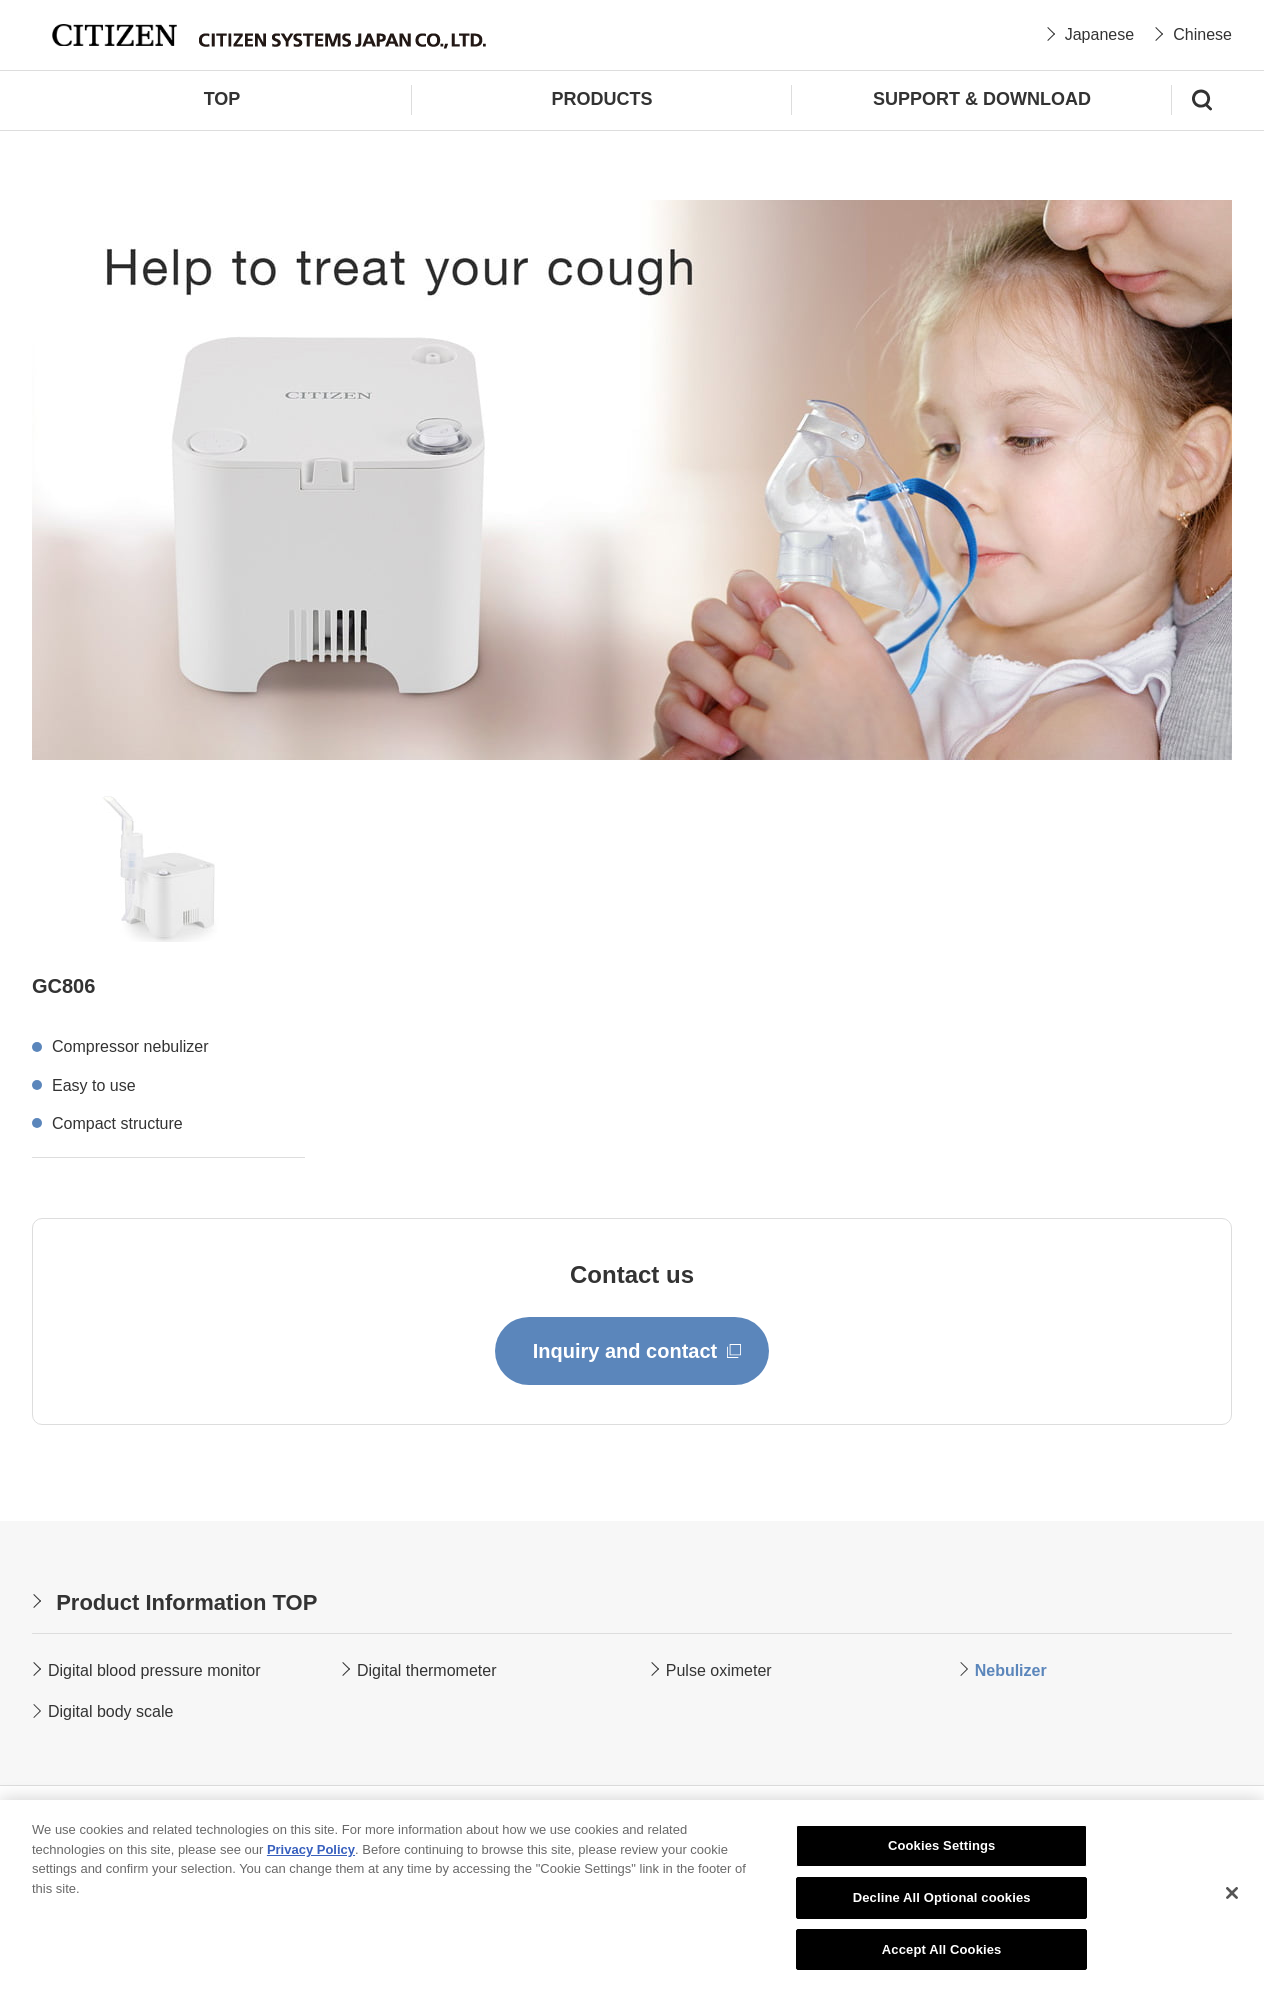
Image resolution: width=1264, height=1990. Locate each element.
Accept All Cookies (942, 1952)
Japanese (1099, 34)
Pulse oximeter (719, 1670)
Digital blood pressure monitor (154, 1670)
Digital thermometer (427, 1670)
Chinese (1202, 34)
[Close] (1232, 1897)
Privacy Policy (311, 1852)
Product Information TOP (186, 1602)
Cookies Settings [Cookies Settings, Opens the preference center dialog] (942, 1849)
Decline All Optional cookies (942, 1900)
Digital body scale (110, 1711)
